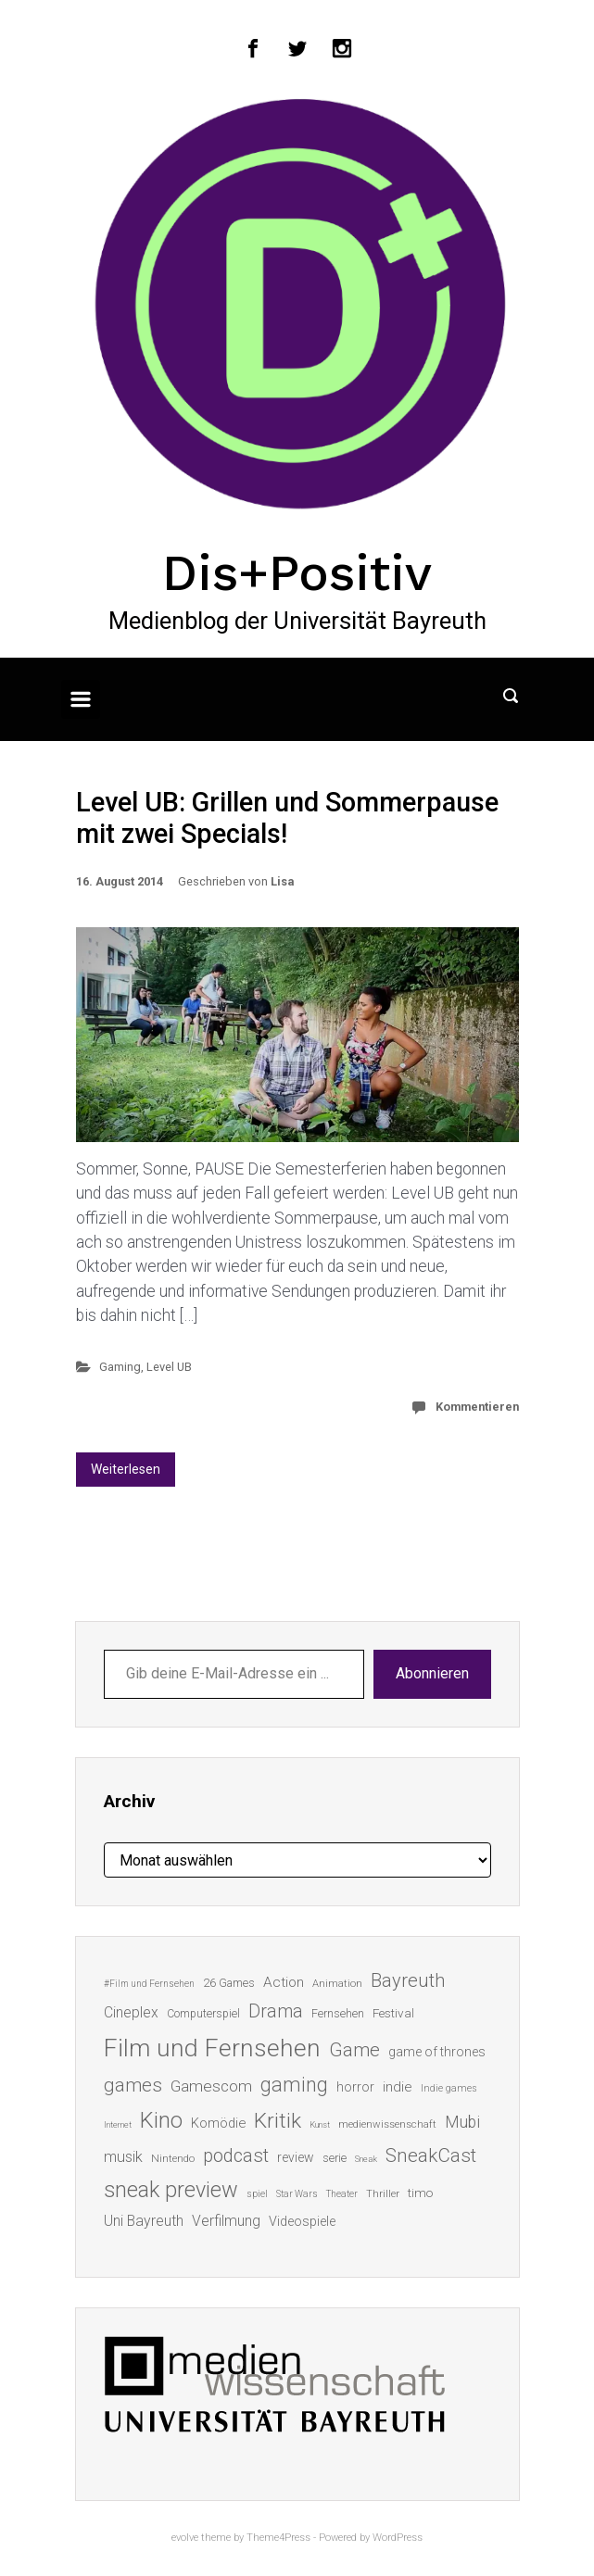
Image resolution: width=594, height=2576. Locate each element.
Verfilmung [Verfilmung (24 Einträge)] (226, 2221)
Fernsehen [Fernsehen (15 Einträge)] (337, 2013)
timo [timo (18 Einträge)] (420, 2192)
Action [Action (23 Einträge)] (283, 1982)
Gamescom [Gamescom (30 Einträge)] (211, 2086)
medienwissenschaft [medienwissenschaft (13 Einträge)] (387, 2124)
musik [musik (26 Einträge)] (123, 2157)
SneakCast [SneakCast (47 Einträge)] (430, 2155)
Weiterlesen (125, 1469)
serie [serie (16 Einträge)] (334, 2158)
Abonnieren (432, 1673)
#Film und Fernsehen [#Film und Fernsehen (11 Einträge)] (149, 1984)
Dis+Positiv (297, 572)
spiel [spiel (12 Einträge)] (257, 2194)
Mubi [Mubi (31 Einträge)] (462, 2122)
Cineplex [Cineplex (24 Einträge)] (131, 2012)
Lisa (282, 881)
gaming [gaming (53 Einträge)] (294, 2084)
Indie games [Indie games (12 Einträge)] (449, 2088)
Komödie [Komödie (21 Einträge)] (218, 2123)
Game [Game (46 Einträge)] (354, 2050)
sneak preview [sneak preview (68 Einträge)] (171, 2190)
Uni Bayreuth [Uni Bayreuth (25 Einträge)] (143, 2221)
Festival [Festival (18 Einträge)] (393, 2012)
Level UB (169, 1367)
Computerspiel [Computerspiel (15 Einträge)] (203, 2013)
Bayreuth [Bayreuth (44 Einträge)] (408, 1980)
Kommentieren (477, 1407)
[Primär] (80, 699)
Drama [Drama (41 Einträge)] (275, 2011)
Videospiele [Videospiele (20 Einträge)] (302, 2221)
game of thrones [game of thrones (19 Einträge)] (437, 2051)
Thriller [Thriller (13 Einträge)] (382, 2194)
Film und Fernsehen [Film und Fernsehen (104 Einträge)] (212, 2048)
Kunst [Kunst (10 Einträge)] (320, 2124)
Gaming (120, 1367)
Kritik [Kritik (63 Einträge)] (277, 2120)
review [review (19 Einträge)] (295, 2157)
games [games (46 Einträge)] (133, 2085)
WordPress (398, 2538)
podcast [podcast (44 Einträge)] (236, 2155)
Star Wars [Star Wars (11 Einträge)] (297, 2194)
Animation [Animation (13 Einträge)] (337, 1984)
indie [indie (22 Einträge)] (397, 2087)
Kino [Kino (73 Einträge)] (161, 2120)
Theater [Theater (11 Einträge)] (342, 2194)
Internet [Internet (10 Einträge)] (118, 2124)
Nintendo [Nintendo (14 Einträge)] (173, 2158)
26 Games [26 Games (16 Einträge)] (229, 1983)
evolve (184, 2538)
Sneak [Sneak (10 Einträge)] (366, 2159)
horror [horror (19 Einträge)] (355, 2087)
